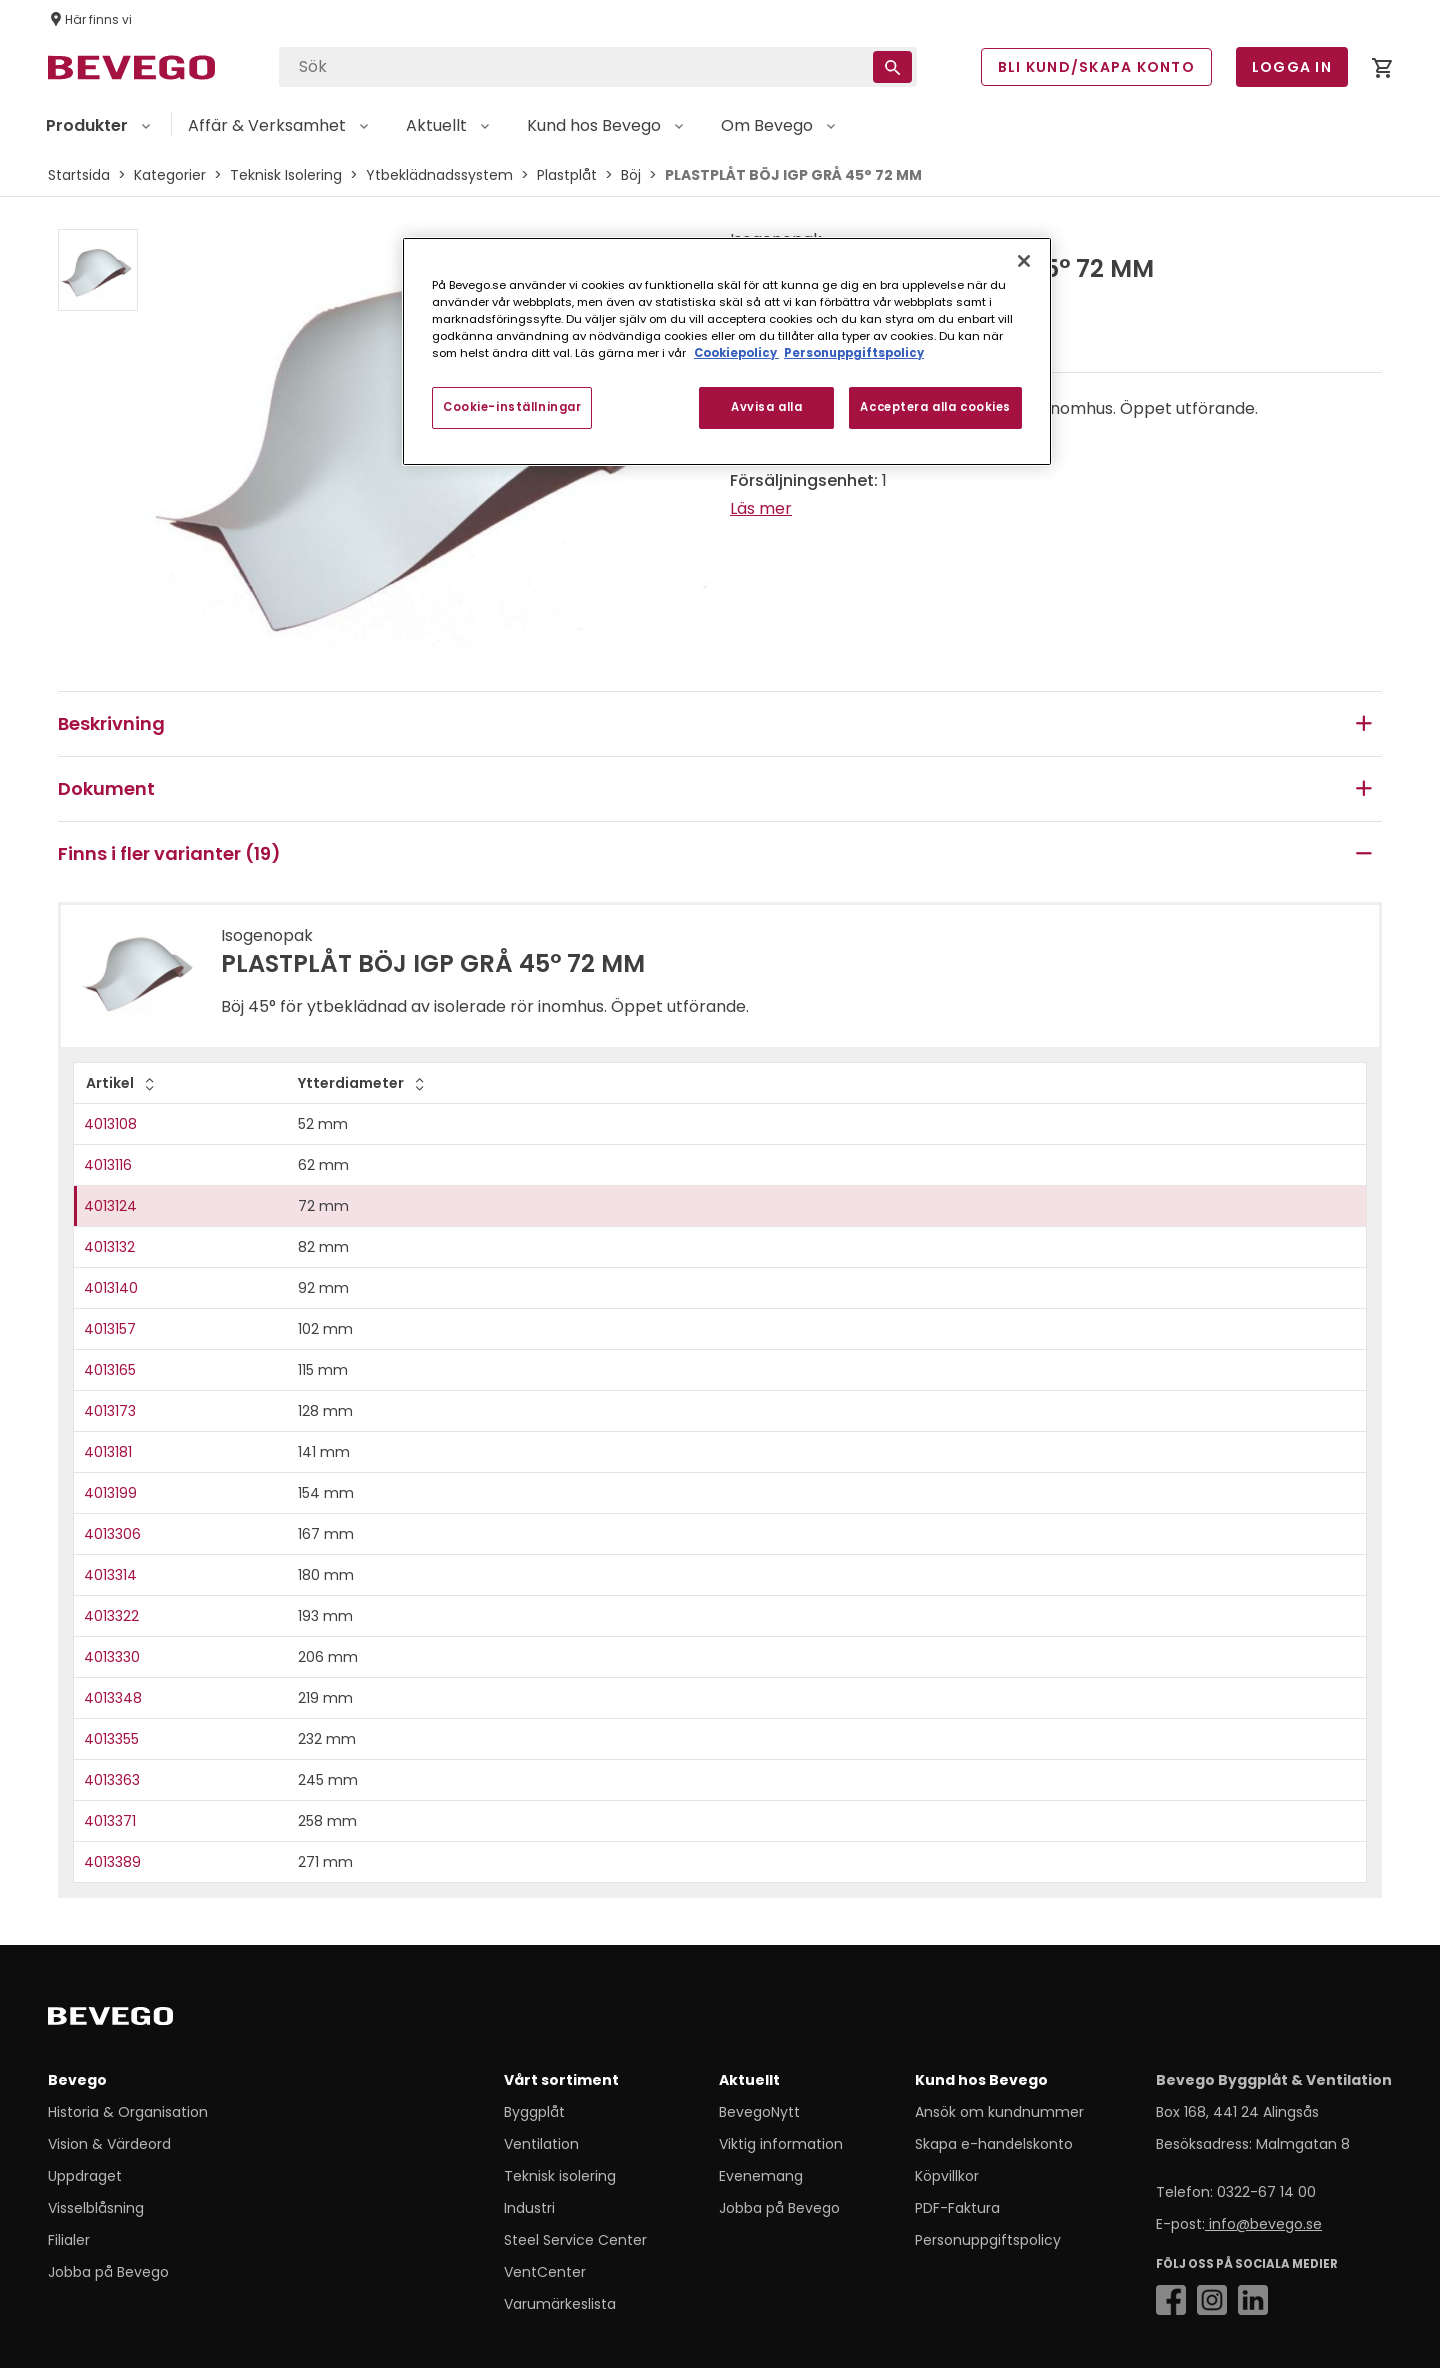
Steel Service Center (575, 2240)
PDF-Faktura (957, 2208)
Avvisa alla (766, 407)
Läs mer (761, 508)
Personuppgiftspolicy (988, 2240)
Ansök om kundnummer (999, 2112)
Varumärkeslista (560, 2304)
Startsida (79, 175)
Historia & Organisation (128, 2112)
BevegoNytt (759, 2112)
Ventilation (541, 2144)
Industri (529, 2208)
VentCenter (545, 2272)
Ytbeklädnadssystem (439, 175)
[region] (727, 351)
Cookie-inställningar (512, 407)
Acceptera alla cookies (935, 407)
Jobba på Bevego (108, 2272)
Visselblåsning (96, 2208)
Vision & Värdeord (109, 2144)
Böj (631, 175)
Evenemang (761, 2176)
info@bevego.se (1263, 2224)
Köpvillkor (947, 2176)
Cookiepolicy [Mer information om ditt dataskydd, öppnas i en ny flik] (736, 353)
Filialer (69, 2240)
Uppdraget (85, 2176)
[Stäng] (1024, 261)
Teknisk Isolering (286, 175)
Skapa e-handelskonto (994, 2144)
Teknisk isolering (560, 2176)
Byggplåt (534, 2112)
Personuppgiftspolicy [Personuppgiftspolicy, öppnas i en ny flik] (854, 353)
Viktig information (781, 2144)
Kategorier (170, 175)
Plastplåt (567, 175)
